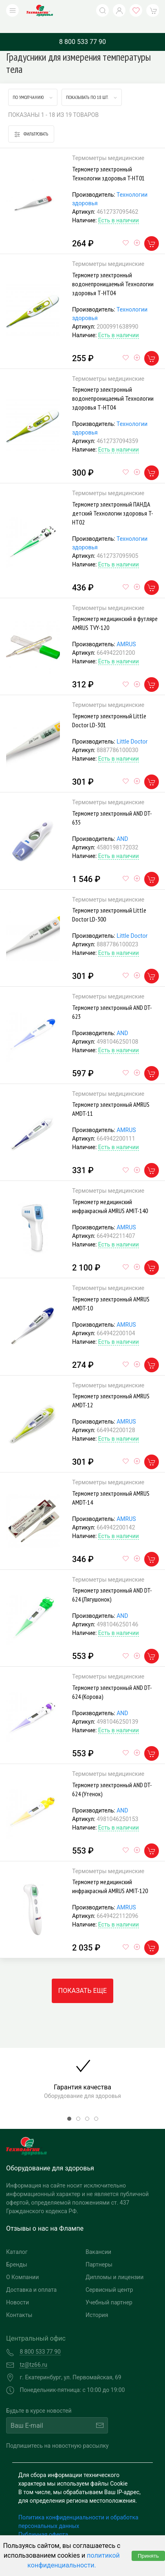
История (97, 2303)
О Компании (22, 2265)
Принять (148, 2556)
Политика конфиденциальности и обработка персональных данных (78, 2509)
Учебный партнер (109, 2290)
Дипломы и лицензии (114, 2265)
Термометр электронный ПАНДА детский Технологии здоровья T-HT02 (112, 501)
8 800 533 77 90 (82, 29)
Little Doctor (132, 729)
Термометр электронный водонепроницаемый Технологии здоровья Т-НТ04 (113, 272)
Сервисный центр (109, 2277)
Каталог (17, 2239)
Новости (17, 2290)
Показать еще (82, 1978)
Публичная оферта (43, 2522)
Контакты (19, 2303)
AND (122, 826)
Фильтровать (31, 121)
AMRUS (126, 632)
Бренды (16, 2252)
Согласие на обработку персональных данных (80, 2531)
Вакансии (98, 2239)
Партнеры (99, 2252)
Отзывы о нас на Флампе (45, 2216)
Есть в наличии (118, 208)
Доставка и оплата (31, 2277)
